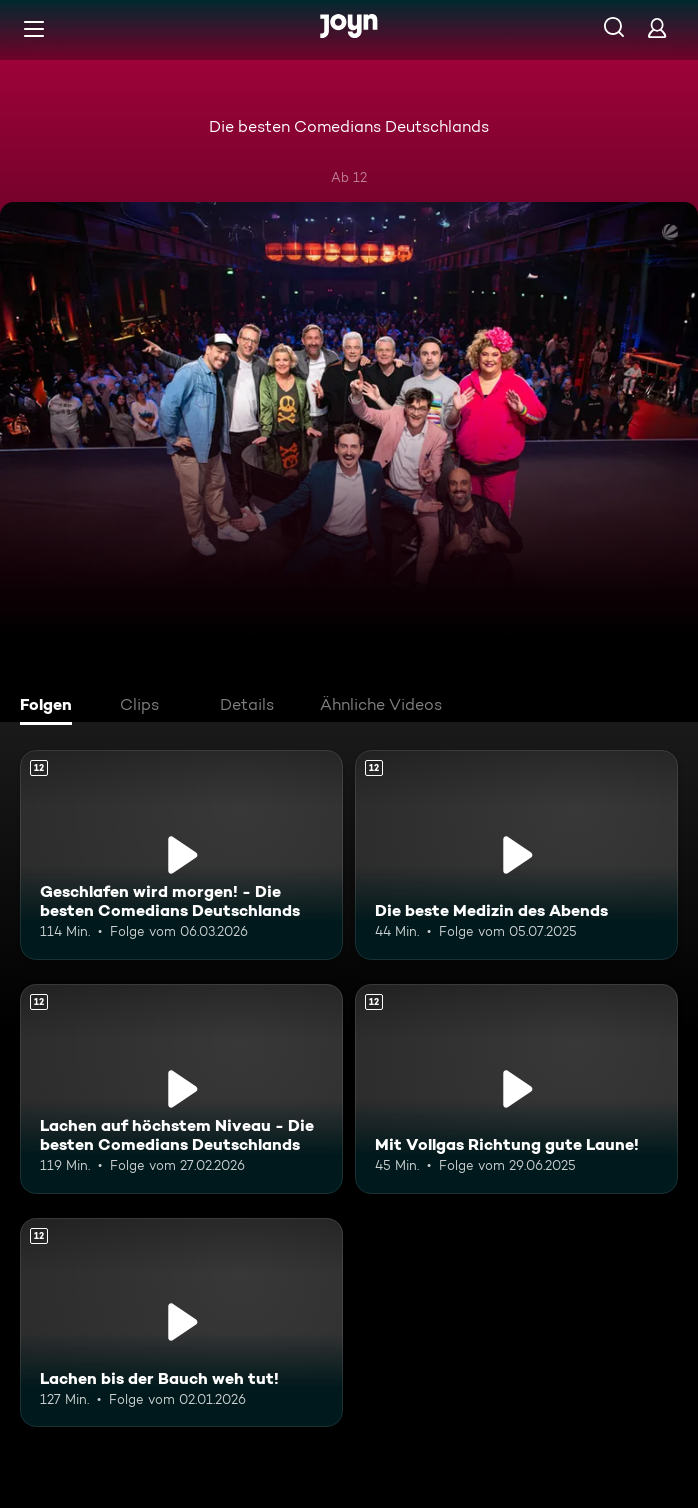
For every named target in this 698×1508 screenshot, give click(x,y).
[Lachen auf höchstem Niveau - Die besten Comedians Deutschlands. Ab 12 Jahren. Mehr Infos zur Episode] (181, 1089)
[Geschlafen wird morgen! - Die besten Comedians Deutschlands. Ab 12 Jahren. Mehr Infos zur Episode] (181, 855)
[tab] (51, 707)
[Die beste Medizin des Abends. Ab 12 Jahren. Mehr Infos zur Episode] (516, 855)
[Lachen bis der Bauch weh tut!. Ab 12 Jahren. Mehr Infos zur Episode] (181, 1323)
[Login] (657, 27)
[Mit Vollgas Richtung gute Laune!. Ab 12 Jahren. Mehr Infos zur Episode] (516, 1089)
